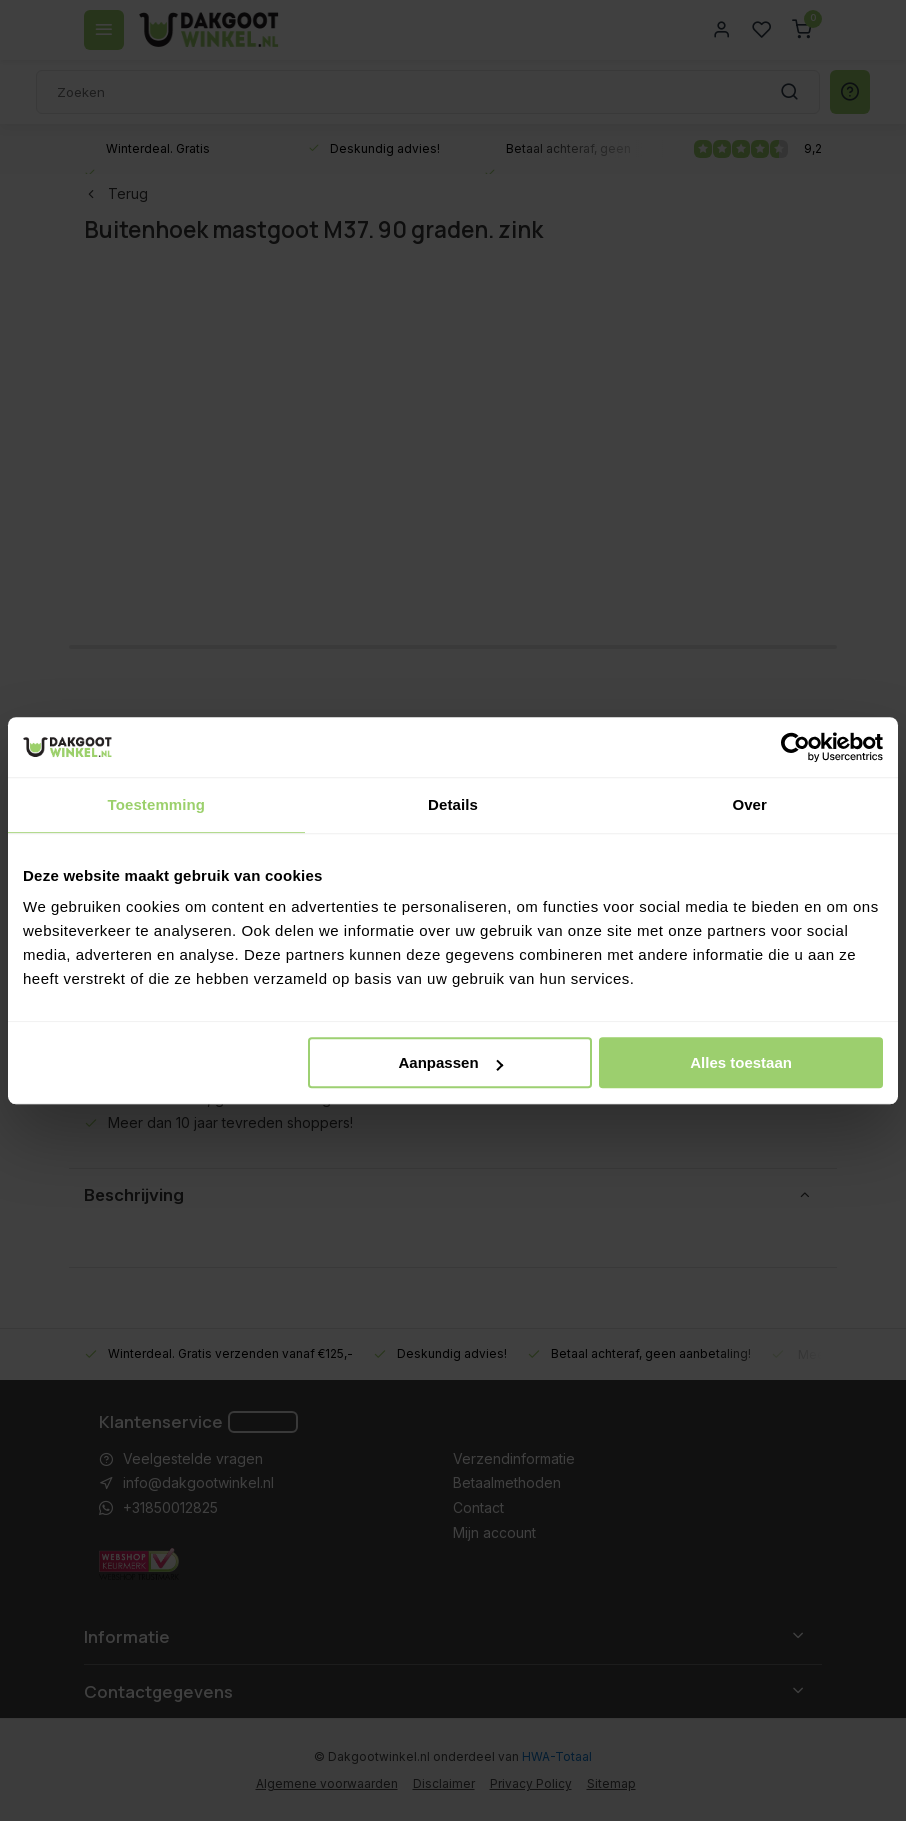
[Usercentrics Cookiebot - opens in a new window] (795, 747)
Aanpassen (451, 1062)
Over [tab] (749, 804)
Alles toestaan (741, 1062)
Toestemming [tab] (157, 804)
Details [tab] (453, 804)
